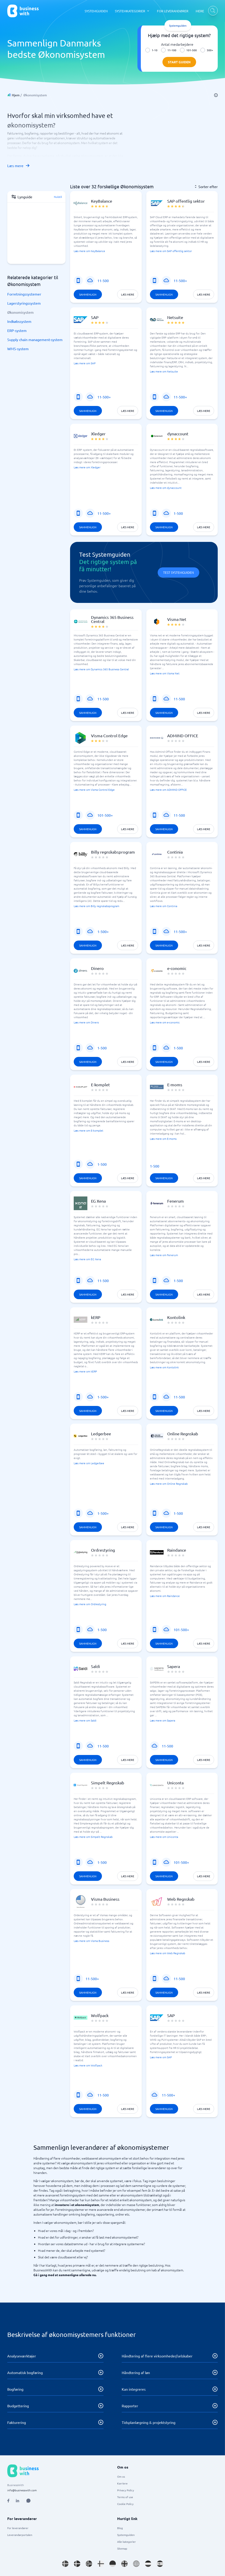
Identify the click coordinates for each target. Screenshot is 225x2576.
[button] (106, 247)
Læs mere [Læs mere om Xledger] (127, 527)
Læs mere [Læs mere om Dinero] (127, 1062)
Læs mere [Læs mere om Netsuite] (203, 411)
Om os (121, 2476)
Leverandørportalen (19, 2535)
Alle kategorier (126, 2541)
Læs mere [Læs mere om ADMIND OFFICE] (203, 829)
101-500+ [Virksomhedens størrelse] (105, 815)
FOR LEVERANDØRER (172, 11)
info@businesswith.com (22, 2490)
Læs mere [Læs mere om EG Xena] (127, 1294)
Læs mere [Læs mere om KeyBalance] (127, 294)
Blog (120, 2528)
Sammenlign (87, 294)
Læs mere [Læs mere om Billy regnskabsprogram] (127, 945)
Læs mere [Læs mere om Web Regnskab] (203, 1992)
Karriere (122, 2483)
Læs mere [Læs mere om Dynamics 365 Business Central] (127, 712)
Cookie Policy (125, 2504)
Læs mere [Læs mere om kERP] (127, 1411)
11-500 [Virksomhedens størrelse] (103, 280)
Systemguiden (126, 2535)
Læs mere (18, 165)
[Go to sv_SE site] (65, 2564)
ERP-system (17, 330)
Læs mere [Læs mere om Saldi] (127, 1760)
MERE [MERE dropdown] (200, 11)
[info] (216, 95)
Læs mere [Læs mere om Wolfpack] (127, 2109)
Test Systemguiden (178, 572)
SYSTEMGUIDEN (96, 11)
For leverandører (17, 2528)
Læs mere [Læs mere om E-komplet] (127, 1178)
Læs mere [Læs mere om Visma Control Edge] (127, 829)
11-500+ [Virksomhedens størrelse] (180, 280)
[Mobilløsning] (78, 280)
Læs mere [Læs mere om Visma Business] (127, 1992)
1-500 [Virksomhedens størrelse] (178, 513)
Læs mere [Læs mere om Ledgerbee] (127, 1527)
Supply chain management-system (35, 339)
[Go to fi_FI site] (101, 2564)
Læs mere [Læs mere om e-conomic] (203, 1062)
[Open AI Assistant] (28, 2500)
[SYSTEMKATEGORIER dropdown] (132, 11)
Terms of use (125, 2497)
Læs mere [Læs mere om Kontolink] (203, 1411)
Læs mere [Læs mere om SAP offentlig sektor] (203, 294)
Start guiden (179, 62)
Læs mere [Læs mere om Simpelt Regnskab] (127, 1876)
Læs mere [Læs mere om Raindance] (203, 1643)
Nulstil (58, 197)
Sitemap (122, 2548)
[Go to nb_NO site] (89, 2564)
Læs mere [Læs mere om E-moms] (203, 1178)
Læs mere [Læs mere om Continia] (203, 945)
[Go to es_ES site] (160, 2564)
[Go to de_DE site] (112, 2564)
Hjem (16, 95)
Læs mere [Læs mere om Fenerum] (203, 1294)
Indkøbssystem (19, 321)
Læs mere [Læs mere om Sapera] (203, 1760)
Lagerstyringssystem (24, 303)
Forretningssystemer (24, 294)
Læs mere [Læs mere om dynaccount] (203, 527)
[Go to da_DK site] (77, 2564)
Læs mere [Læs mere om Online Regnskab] (203, 1527)
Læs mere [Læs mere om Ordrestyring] (127, 1643)
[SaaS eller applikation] (90, 280)
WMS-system (18, 348)
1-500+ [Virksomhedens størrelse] (103, 931)
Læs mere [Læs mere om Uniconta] (203, 1876)
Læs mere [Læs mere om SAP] (127, 411)
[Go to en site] (136, 2564)
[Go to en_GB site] (124, 2564)
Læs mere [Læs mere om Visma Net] (203, 712)
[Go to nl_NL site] (148, 2564)
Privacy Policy (125, 2490)
